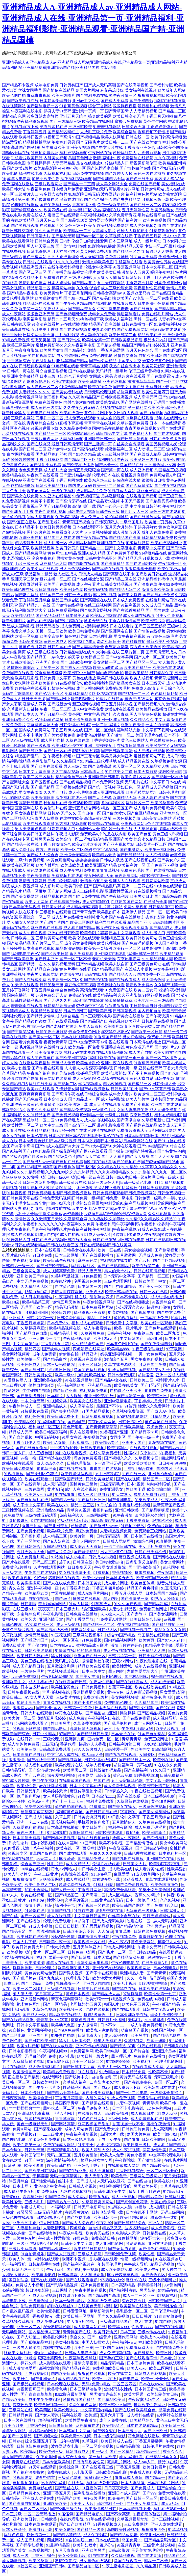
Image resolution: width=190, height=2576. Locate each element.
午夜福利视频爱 (77, 1338)
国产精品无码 (130, 558)
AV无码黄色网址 (49, 719)
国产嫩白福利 (27, 595)
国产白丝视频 (151, 413)
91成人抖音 (79, 1604)
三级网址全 (118, 2119)
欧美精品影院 (45, 168)
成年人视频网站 (90, 688)
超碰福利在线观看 (31, 688)
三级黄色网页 (40, 2301)
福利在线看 (72, 2415)
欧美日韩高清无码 (128, 116)
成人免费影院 (163, 2228)
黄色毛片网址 (96, 413)
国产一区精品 (55, 2004)
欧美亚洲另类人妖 (74, 1968)
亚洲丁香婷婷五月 (100, 746)
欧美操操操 (34, 1963)
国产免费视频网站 (132, 329)
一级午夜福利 (63, 491)
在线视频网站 (14, 106)
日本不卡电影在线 (132, 1297)
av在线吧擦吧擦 (74, 324)
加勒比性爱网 (96, 241)
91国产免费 (55, 2197)
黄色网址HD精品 (62, 553)
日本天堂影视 (145, 772)
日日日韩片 (142, 2316)
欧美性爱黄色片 (65, 1687)
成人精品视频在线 (133, 761)
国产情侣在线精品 (58, 90)
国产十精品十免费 (37, 1983)
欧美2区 (91, 2415)
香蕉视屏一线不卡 (128, 2124)
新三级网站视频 (86, 704)
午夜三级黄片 (46, 1874)
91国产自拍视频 (94, 980)
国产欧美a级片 (19, 168)
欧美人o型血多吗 (108, 667)
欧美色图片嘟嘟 (94, 933)
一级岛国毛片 (131, 522)
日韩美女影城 (53, 907)
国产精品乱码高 (107, 886)
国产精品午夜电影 (23, 293)
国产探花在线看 (48, 2129)
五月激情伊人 (124, 1822)
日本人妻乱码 (133, 2483)
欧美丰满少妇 (165, 2134)
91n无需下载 (58, 2061)
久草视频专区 (147, 1458)
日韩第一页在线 (21, 371)
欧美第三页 (27, 1749)
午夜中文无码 (150, 1947)
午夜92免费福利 (172, 584)
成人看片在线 (14, 1130)
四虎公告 (107, 2545)
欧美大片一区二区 (20, 1718)
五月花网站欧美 (155, 881)
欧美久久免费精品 (42, 1110)
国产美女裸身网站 (155, 1812)
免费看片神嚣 (117, 257)
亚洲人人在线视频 (125, 881)
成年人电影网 (19, 179)
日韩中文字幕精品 (33, 2025)
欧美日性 (164, 2353)
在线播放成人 (55, 1047)
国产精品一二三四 (79, 184)
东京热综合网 (29, 1614)
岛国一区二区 (166, 2082)
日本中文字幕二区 (157, 267)
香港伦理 (68, 1744)
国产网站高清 (63, 2124)
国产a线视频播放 (95, 1089)
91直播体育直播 (69, 423)
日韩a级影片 (119, 2550)
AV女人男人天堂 (39, 1697)
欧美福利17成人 (82, 641)
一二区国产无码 (109, 2347)
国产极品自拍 (104, 298)
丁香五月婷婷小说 (117, 704)
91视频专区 (17, 1853)
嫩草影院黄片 (102, 2311)
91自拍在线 (98, 2555)
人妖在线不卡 (27, 912)
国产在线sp (124, 2410)
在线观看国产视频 (141, 496)
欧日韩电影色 (46, 589)
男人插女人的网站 (23, 922)
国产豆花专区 (88, 756)
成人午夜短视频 (126, 2150)
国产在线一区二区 (145, 205)
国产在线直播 (149, 2555)
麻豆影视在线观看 (46, 928)
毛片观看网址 (81, 1442)
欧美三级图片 (63, 95)
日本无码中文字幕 (119, 1276)
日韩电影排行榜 (23, 2051)
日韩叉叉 (103, 1775)
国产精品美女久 (82, 309)
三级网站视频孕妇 (89, 1635)
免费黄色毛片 (132, 870)
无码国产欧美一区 (37, 1307)
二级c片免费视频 (29, 860)
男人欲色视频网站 (75, 569)
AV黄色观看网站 (59, 860)
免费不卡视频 (42, 501)
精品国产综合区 (65, 600)
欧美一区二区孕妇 (76, 850)
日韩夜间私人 (107, 522)
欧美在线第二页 (146, 1266)
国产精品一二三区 (50, 433)
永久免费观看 (81, 954)
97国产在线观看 (171, 428)
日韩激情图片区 (166, 922)
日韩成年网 (68, 2275)
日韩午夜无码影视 (51, 1032)
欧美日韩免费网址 (18, 1468)
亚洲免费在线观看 (108, 1968)
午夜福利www (124, 2342)
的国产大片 (177, 1978)
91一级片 (100, 2451)
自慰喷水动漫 (117, 647)
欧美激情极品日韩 (101, 2509)
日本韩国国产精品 (161, 1593)
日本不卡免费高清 (80, 719)
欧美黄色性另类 (157, 262)
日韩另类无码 (51, 985)
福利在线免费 (40, 1084)
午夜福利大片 (140, 433)
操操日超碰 (61, 1312)
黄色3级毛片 (95, 2498)
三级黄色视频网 (61, 1989)
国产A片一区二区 (149, 657)
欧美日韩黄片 (67, 548)
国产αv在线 (34, 1775)
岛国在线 (101, 1781)
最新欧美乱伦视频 (162, 641)
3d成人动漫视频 (40, 517)
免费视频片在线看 (67, 876)
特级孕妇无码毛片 (73, 1520)
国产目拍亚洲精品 (120, 1286)
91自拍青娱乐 (33, 2254)
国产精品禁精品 (67, 2535)
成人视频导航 (165, 1718)
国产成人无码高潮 (100, 85)
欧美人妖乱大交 (96, 2150)
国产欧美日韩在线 (151, 574)
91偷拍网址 (128, 2238)
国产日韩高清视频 (132, 439)
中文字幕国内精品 (96, 2410)
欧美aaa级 (11, 1302)
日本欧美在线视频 (155, 1989)
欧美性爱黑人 (14, 413)
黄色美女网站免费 (40, 1973)
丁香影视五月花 (147, 236)
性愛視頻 (55, 1900)
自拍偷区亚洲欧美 (126, 1390)
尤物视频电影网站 (132, 1416)
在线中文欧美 (71, 818)
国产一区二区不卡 (75, 959)
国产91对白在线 (172, 397)
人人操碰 (74, 1396)
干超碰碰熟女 (145, 527)
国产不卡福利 (154, 1838)
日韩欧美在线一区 (155, 876)
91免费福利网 (82, 2051)
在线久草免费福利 (106, 1453)
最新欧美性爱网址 (150, 2405)
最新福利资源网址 (18, 402)
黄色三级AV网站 (138, 699)
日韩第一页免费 (78, 1708)
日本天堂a (102, 1957)
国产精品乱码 (156, 1604)
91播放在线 (65, 1650)
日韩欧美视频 (93, 1448)
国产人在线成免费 (31, 980)
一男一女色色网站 (151, 1354)
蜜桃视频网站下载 (149, 756)
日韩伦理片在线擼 (158, 2446)
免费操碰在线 (55, 277)
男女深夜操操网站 (31, 813)
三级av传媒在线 (152, 2332)
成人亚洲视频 (141, 470)
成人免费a (77, 1718)
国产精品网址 (58, 699)
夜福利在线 (103, 1510)
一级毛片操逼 (117, 1115)
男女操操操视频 (138, 1250)
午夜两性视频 (102, 1682)
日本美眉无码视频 (25, 907)
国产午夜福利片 (115, 896)
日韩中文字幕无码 (158, 2009)
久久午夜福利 (166, 158)
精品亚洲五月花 (33, 267)
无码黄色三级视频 (142, 1911)
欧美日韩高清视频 (166, 137)
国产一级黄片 (99, 2337)
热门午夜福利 (44, 1781)
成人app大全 (92, 1755)
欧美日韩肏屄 (174, 1011)
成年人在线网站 (168, 418)
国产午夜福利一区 (55, 205)
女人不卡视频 (157, 855)
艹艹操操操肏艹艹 (25, 2108)
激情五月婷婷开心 (127, 1645)
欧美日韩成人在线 (117, 2441)
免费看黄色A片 (15, 465)
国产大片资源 (100, 798)
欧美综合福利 (125, 132)
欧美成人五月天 (172, 1125)
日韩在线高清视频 (150, 1271)
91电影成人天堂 (126, 2233)
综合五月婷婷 (76, 376)
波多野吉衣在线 (109, 1911)
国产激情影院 (150, 2160)
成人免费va (77, 2197)
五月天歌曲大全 (31, 1552)
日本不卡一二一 (114, 2025)
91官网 (84, 1796)
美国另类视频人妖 (161, 444)
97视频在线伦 (112, 2280)
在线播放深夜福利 (34, 1063)
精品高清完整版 (69, 948)
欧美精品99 (24, 1422)
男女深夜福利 (53, 2483)
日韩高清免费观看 (55, 1749)
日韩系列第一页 (16, 407)
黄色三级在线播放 (149, 173)
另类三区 (128, 2332)
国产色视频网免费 (71, 314)
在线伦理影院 (72, 2519)
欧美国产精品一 (137, 667)
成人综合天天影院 (86, 1546)
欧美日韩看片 (154, 2467)
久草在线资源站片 (120, 1364)
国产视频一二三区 (134, 693)
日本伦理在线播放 (147, 1536)
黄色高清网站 (126, 876)
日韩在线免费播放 (165, 439)
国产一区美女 (29, 1541)
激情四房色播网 (33, 283)
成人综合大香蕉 (72, 2457)
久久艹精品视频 (65, 772)
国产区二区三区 (33, 272)
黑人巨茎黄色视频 (145, 714)
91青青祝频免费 (168, 2316)
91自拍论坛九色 (79, 2540)
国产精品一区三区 (154, 1276)
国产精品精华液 (130, 1926)
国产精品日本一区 (135, 1760)
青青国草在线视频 (140, 428)
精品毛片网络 (99, 1318)
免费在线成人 (35, 215)
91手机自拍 (107, 1505)
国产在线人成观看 (57, 2046)
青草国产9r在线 (43, 1853)
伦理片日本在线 (106, 475)
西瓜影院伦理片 (36, 381)
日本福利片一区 (173, 1853)
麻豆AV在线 (136, 2280)
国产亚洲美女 (56, 1526)
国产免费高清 (100, 766)
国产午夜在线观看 (47, 1068)
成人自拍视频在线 (100, 1120)
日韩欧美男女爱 (38, 1375)
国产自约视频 (21, 1437)
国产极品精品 (19, 943)
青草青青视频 (38, 95)
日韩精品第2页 (161, 907)
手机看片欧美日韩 (27, 158)
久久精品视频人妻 (157, 959)
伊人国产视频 (166, 943)
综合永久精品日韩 (149, 839)
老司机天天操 (104, 959)
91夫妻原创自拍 (102, 329)
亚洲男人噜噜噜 (96, 1983)
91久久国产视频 (48, 231)
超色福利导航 (76, 636)
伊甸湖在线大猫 (127, 480)
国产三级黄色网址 (145, 964)
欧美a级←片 (38, 1801)
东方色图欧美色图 (145, 647)
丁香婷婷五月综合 (34, 600)
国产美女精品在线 (92, 537)
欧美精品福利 (105, 995)
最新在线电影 (71, 199)
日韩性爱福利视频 (27, 1000)
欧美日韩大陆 (14, 189)
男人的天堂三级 (40, 246)
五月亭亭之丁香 (49, 1994)
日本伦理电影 (101, 636)
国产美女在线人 (122, 1807)
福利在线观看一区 (169, 2509)
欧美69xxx (11, 2197)
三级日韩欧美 (80, 127)
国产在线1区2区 (168, 350)
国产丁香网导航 (80, 1619)
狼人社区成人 (65, 574)
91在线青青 (65, 1494)
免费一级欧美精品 (113, 205)
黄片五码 (55, 1489)
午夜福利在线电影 (27, 111)
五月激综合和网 (61, 1666)
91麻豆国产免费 (153, 1364)
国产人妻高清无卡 (88, 647)
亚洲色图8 (94, 1292)
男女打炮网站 (134, 1037)
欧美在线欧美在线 (151, 1687)
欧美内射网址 (47, 865)
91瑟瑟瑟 (24, 2212)
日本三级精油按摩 (86, 2389)
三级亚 (22, 2243)
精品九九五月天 (61, 319)
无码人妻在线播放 (153, 798)
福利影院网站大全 (31, 610)
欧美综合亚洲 (40, 2098)
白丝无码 (76, 2483)
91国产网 (88, 1843)
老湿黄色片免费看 (44, 2139)
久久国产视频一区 (170, 985)
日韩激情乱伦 (130, 1422)
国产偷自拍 (37, 1645)
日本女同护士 (174, 241)
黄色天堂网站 (143, 1942)
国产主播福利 (136, 1770)
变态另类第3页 (43, 340)
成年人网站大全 (86, 1541)
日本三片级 (12, 2514)
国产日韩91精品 (142, 1952)
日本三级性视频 (165, 2519)
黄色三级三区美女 (80, 225)
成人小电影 (76, 1557)
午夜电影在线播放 (42, 413)
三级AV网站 (123, 1661)
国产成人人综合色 (42, 855)
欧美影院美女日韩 (162, 2394)
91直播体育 (92, 2488)
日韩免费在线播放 (82, 1614)
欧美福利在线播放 (136, 2306)
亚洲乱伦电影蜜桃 (34, 2113)
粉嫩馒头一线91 (164, 2217)
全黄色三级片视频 (18, 1630)
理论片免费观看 (88, 1458)
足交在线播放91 (90, 163)
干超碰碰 (40, 2176)
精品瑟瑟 (177, 1926)
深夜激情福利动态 (62, 2160)
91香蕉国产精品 (107, 1037)
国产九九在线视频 (121, 1755)
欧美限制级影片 (134, 2217)
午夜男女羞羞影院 (110, 1567)
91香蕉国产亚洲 (114, 1432)
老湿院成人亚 (19, 558)
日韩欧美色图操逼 (172, 147)
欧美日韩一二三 (115, 142)
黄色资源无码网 (139, 1047)
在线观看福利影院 (112, 1052)
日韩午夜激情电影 (170, 1078)
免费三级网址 (156, 1739)
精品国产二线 (51, 595)
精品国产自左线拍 (104, 324)
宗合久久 (78, 2337)
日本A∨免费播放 (69, 2030)
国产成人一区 (35, 2015)
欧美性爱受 (12, 2202)
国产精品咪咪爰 (156, 1510)
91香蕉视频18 (146, 1775)
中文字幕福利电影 (169, 969)
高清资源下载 (51, 1104)
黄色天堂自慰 (141, 1078)
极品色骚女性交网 (97, 2160)
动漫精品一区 (148, 2451)
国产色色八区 (154, 2275)
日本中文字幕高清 (34, 772)
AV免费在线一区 (39, 1624)
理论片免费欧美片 (166, 2015)
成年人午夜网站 (126, 1838)
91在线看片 (87, 2072)
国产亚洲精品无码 (109, 179)
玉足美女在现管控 (147, 2550)
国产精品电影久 (90, 2514)
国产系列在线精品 (141, 1125)
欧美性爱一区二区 (23, 1125)
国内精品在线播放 (108, 428)
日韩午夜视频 (119, 1333)
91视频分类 (57, 1401)
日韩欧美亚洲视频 (117, 397)
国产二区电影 (14, 2035)
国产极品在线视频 (29, 2384)
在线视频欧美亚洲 (125, 1021)
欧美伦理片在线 (53, 808)
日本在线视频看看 (77, 1037)
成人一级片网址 (147, 241)
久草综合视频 (44, 2009)
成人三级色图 (40, 1453)
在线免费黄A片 (155, 1963)
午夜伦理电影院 (125, 1963)
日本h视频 (136, 1484)
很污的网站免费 (16, 798)
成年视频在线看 (73, 1468)
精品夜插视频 (115, 1084)
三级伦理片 (53, 1739)
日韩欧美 (49, 2519)
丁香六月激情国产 (124, 621)
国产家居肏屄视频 (96, 610)
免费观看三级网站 (150, 1531)
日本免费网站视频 (108, 782)
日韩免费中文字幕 (55, 678)
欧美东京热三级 (98, 480)
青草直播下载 (84, 205)
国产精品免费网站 (31, 553)
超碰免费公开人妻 (51, 995)
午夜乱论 (104, 2223)
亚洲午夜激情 (132, 725)
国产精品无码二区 (125, 589)
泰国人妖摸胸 (46, 818)
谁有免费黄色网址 (158, 361)
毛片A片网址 (64, 2113)
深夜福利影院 (101, 1068)
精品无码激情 (67, 1307)
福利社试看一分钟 (52, 1957)
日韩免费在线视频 (88, 173)
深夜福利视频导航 (76, 179)
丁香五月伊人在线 (67, 730)
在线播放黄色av (163, 740)
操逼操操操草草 (119, 1000)
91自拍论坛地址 (44, 153)
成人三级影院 (84, 1078)
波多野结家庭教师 (42, 116)
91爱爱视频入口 (61, 829)
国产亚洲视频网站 (118, 844)
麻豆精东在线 (87, 2425)
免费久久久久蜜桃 (106, 1853)
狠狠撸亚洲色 (14, 387)
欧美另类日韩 (109, 272)
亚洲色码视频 (114, 381)
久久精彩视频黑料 (59, 964)
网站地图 (108, 67)
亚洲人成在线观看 (166, 2524)
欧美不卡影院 (111, 1843)
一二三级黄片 (51, 2134)
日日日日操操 (67, 1926)
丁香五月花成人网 (127, 1593)
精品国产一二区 (156, 1479)
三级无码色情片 (48, 2212)
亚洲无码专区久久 (18, 719)
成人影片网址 (51, 886)
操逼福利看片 (129, 314)
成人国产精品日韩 (29, 1666)
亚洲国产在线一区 (90, 1656)
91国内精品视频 (96, 1411)
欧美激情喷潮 (42, 798)
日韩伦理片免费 (136, 2129)
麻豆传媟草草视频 (80, 985)
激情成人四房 (35, 704)
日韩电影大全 (90, 2035)
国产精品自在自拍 (42, 969)
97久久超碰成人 (88, 1749)
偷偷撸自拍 (69, 1354)
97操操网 (98, 1807)
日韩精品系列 (29, 1791)
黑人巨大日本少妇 (75, 2041)
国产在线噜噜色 (138, 2082)
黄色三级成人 (55, 641)
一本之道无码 (157, 725)
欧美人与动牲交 (18, 1874)
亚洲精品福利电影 (42, 1130)
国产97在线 (165, 1708)
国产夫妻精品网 (127, 199)
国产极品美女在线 (125, 683)
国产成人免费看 (114, 101)
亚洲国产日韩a (52, 2566)
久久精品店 (146, 2566)
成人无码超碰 (102, 2171)
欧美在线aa (164, 2181)
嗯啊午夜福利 (162, 272)
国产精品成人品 (106, 1994)
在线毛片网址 (176, 2160)
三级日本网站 (23, 418)
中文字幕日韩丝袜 (145, 506)
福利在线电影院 (168, 1115)
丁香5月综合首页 (139, 1468)
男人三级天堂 (75, 766)
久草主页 (63, 1817)
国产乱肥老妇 (49, 522)
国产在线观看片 (126, 2009)
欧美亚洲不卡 (152, 2535)
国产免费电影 (141, 101)
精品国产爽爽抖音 (143, 1588)
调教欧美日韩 (170, 772)
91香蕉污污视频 (147, 1063)
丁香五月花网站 (78, 293)
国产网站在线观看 (169, 1557)
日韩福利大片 (172, 1911)
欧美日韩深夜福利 (51, 1432)
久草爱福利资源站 (29, 1827)
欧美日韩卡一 (106, 2217)
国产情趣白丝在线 (135, 168)
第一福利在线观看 (43, 2259)
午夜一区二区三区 (55, 709)
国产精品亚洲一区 (55, 2249)
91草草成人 (101, 1604)
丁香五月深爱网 (111, 350)
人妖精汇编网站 (157, 1744)
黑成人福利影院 (21, 626)
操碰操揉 (128, 1713)
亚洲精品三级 (100, 1385)
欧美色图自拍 (14, 95)
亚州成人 (16, 1318)
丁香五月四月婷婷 (108, 1588)
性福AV (131, 1453)
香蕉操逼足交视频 (89, 1692)
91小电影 (67, 2056)
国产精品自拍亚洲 (168, 1624)
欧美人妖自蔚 (117, 964)
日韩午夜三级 (108, 511)
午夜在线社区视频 (147, 1791)
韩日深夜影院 (37, 2290)
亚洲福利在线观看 (110, 954)
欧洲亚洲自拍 (31, 537)
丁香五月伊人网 (27, 1442)
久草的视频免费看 (132, 423)
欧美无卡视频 (125, 1983)
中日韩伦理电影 (143, 1006)
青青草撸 (123, 1931)
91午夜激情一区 (123, 95)
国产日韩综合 (29, 1546)
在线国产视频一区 (167, 2030)
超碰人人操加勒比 (132, 231)
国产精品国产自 (94, 1021)
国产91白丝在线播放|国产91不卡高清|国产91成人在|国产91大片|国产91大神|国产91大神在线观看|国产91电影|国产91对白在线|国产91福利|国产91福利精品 (94, 1146)
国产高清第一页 (131, 1396)
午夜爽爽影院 (27, 350)
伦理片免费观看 (57, 1921)
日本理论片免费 (141, 2363)
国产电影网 (129, 2379)
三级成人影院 (90, 2254)
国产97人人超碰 (171, 1640)
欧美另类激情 (51, 350)
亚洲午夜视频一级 (43, 1588)
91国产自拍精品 (152, 1734)
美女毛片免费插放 (155, 1546)
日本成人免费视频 (128, 600)
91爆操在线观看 (139, 418)
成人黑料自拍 (53, 740)
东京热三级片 (141, 1115)
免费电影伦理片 (118, 1702)
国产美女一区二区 (44, 1037)
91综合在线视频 (35, 1869)
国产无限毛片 (88, 142)
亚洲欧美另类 (94, 2550)
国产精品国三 (67, 1895)
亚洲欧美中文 (14, 1682)
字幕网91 (128, 1812)
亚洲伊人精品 (133, 912)
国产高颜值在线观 (96, 600)
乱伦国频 (171, 1567)
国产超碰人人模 (119, 173)
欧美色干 (119, 2176)
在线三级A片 (24, 1609)
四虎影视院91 (36, 2373)
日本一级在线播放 (20, 2420)
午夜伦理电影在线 (152, 1661)
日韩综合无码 (133, 127)
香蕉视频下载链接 (153, 132)
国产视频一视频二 (136, 1630)
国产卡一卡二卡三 (68, 1801)
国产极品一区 (139, 1084)
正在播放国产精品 (24, 2077)
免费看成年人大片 (67, 532)
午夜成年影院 (71, 2233)
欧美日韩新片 (154, 1833)
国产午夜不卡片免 (44, 2087)
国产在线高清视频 (132, 85)
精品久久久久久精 (170, 1630)
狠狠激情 (17, 1760)
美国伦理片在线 (149, 735)
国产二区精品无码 (18, 818)
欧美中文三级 (51, 1125)
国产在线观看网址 (37, 2103)
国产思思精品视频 (98, 1926)
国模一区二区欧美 (51, 631)
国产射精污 (144, 2353)
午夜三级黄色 (27, 1104)
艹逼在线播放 (63, 1593)
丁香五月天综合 (156, 1817)
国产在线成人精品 (145, 454)
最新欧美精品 (136, 673)
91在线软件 (61, 1281)
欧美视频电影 (18, 1952)
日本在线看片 (122, 626)
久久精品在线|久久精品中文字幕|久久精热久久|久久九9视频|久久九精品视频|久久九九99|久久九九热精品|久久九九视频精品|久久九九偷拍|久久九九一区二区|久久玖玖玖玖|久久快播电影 (95, 1172)
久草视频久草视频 (18, 2321)
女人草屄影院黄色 (59, 1796)
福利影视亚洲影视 (90, 1312)
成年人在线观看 (60, 1963)
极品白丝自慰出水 (125, 366)
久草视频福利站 (57, 173)
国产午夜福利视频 (170, 485)
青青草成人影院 (129, 2477)
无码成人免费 (63, 1063)
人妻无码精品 (63, 163)
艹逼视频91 (27, 2134)
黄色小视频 (137, 2155)
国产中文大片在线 (107, 147)
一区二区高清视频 (98, 2446)
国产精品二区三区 (80, 459)
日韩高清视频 (125, 1011)
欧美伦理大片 (66, 2410)
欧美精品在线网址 (98, 121)
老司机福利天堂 (48, 2353)
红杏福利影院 (153, 917)
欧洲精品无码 (125, 798)
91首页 (130, 1406)
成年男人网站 (14, 2431)
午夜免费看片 (14, 725)
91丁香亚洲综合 (76, 1588)
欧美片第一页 (82, 1536)
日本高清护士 (153, 948)
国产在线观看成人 (125, 980)
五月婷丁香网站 (16, 990)
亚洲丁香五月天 (57, 2493)
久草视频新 (134, 2041)
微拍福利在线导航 (18, 1859)
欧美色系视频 (20, 1578)
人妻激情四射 (55, 2228)
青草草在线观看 (174, 2186)
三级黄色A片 (24, 2238)
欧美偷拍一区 (29, 1359)
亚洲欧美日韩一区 (100, 439)
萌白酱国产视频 (135, 2030)
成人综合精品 (67, 1016)
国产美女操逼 (130, 595)
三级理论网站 (80, 277)
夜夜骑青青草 (55, 1042)
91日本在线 (42, 1255)
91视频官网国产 (31, 2389)
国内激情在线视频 (67, 605)
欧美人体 (17, 2259)
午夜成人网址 (55, 309)
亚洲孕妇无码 (96, 189)
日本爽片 (55, 1396)
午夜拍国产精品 (166, 2004)
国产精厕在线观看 (84, 563)
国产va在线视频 (40, 621)
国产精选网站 (59, 891)
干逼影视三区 (31, 506)
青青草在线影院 (26, 2462)
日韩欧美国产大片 (164, 2301)
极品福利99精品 (38, 574)
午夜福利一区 (170, 563)
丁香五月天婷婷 (156, 277)
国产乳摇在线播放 (128, 1859)
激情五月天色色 (66, 1302)
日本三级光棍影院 (59, 1364)
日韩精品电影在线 (75, 652)
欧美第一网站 (31, 309)
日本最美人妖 (77, 615)
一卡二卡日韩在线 (120, 1546)
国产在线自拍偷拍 (32, 1448)
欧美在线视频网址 (166, 543)
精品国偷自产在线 (71, 777)
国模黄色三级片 (84, 1484)
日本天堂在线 (123, 1734)
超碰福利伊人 (125, 153)
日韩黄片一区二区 (151, 844)
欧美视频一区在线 (90, 1942)
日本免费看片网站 (98, 1307)
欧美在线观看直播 (38, 824)
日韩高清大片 (38, 236)
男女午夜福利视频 (129, 636)
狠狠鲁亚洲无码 (40, 314)
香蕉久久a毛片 (148, 1895)
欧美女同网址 (36, 902)
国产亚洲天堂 (43, 2379)
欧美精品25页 (36, 1593)
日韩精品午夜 (161, 673)
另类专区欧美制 (38, 1807)
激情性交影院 (126, 355)
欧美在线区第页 (21, 865)
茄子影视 (157, 1978)
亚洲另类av (156, 1926)
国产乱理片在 (25, 1978)
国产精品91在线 (76, 2368)
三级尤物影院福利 (63, 881)
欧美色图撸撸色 (164, 1885)
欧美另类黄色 (162, 803)
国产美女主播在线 (128, 387)
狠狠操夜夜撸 (125, 106)
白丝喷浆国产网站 (126, 902)
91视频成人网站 (122, 491)
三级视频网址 (40, 2550)
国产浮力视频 (71, 1973)
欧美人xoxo (137, 2368)
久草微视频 (12, 1635)
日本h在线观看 (48, 1250)
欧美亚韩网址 (90, 381)
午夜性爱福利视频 (50, 511)
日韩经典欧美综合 (34, 366)
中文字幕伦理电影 (165, 2155)
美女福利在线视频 (141, 90)
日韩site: (16, 2441)
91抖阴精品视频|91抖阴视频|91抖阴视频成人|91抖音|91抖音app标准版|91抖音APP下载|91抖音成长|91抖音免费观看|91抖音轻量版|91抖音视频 (94, 1187)
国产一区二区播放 (161, 1058)
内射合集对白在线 (79, 402)
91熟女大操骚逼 (165, 1598)
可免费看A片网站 (112, 1619)
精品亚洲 (90, 1354)
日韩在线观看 (96, 974)
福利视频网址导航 (115, 2186)
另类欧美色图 (146, 2186)
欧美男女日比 (141, 896)
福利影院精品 (19, 761)
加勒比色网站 (36, 1890)
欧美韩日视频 (31, 137)
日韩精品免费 (21, 2415)
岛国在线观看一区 (18, 1052)
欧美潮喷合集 (71, 589)
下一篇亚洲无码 (108, 1463)
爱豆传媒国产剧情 (23, 1078)
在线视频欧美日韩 (108, 2368)
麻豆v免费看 (86, 1531)
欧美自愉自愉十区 (163, 1489)
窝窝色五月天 (83, 2020)
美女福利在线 (173, 184)
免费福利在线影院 (137, 158)
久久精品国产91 (70, 761)
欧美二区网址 (161, 2368)
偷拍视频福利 (126, 1318)
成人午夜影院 (95, 2535)
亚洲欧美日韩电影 (104, 777)
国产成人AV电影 (161, 1411)
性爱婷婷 (12, 1390)
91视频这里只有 (136, 293)
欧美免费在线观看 (42, 569)
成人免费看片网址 (33, 1557)
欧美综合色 (146, 2410)
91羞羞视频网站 (107, 127)
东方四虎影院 (47, 850)
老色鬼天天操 (31, 470)
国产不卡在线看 (88, 1702)
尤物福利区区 (113, 803)
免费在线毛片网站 (157, 314)
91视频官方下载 (25, 127)
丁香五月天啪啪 (159, 116)
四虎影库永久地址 (106, 2082)
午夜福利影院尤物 (137, 1728)
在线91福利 (68, 1843)
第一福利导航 (14, 2264)
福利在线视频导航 (94, 1838)
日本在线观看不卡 (88, 527)
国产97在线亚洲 (73, 2171)
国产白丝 (10, 1916)
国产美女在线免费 (23, 496)
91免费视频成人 (69, 1120)
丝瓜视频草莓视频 (63, 1671)
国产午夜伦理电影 (157, 1344)
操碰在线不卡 (170, 829)
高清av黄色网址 (98, 818)
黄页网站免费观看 (96, 251)
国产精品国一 (38, 657)
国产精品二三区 (172, 111)
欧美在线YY (58, 1505)
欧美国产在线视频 (59, 584)
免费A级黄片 (14, 1645)
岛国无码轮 (156, 2041)
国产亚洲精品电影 (75, 475)
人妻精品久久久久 (34, 392)
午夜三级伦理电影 (148, 1349)
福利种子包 (65, 1905)
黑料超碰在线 (38, 532)
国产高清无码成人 (161, 652)
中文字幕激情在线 (170, 719)
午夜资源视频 (121, 1848)
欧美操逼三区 (92, 657)
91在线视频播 (43, 1520)
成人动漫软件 (116, 2035)
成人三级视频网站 (113, 454)
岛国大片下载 (25, 1942)
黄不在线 (144, 1765)
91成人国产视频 (122, 1370)
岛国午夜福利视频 (90, 1370)
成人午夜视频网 (25, 886)
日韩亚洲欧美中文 (110, 2191)
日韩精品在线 (154, 2233)
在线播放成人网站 (124, 2165)
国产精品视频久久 (149, 704)
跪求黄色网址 (29, 2004)
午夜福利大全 (174, 506)
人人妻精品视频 (143, 111)
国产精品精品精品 (170, 309)
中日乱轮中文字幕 (124, 1817)
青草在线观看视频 (161, 1879)
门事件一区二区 (49, 418)
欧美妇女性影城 (38, 1494)
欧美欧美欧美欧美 (140, 1463)
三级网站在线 (21, 2410)
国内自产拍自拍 (110, 673)
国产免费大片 (107, 2129)
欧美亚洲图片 (14, 621)
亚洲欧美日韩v (26, 2519)
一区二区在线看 (159, 298)
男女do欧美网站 (174, 1843)
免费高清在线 (80, 995)
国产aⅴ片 (143, 1260)
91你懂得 (12, 1848)
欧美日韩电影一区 (111, 2051)
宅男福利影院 (35, 319)
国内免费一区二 (151, 974)
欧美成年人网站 (171, 90)
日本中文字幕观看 (125, 933)
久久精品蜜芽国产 (88, 1344)
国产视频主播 (143, 1312)
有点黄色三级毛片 (162, 636)
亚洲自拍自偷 (160, 1474)
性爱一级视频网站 (136, 2259)
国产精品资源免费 (129, 1957)
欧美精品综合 (142, 2420)
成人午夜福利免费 (75, 870)
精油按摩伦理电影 (158, 1697)
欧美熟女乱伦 (108, 402)
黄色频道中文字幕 (50, 2186)
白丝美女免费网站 (143, 2503)
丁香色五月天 (14, 491)
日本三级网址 (121, 241)
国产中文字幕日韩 (155, 1089)
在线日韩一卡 (29, 1739)
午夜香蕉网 (46, 2457)
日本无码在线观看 (111, 1708)
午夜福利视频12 (61, 756)
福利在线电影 (31, 173)
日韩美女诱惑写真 (90, 1817)
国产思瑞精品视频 (62, 2285)
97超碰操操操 (118, 2061)
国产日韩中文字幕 (79, 2067)
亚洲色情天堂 (51, 1619)
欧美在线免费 (100, 387)
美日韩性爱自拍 (109, 1562)
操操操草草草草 (141, 381)
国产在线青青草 (41, 1760)
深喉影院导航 (43, 761)
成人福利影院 (113, 1099)
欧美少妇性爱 (19, 1068)
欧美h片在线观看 (120, 709)
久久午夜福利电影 (79, 345)
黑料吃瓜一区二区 (59, 2108)
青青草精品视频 (94, 366)
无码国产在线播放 (169, 402)
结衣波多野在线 (53, 127)
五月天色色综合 (139, 350)
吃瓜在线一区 (139, 1921)
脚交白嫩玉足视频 (51, 371)
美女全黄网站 (172, 1562)
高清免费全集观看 (120, 1890)
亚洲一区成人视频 (113, 719)
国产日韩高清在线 (102, 1812)
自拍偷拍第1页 (104, 2077)
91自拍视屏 (101, 1874)
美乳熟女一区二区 (132, 2311)
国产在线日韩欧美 (141, 563)
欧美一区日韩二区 (88, 2061)
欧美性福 (147, 2254)
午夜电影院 (53, 1614)
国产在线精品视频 (75, 782)
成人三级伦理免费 (117, 288)
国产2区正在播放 (22, 522)
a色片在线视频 (158, 824)
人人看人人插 (76, 1068)
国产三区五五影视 (150, 626)
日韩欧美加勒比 (124, 1089)
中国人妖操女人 (96, 2342)
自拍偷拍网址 (40, 1598)
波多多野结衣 (136, 2228)
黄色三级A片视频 (167, 834)
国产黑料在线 (124, 1989)
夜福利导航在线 (51, 1422)
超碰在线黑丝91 (61, 2306)
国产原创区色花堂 (42, 1474)
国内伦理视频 (43, 1843)
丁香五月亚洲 (128, 2467)
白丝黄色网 (65, 1286)
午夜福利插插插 (92, 1500)
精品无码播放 (47, 626)
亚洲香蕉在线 (113, 1047)
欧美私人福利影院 (106, 615)
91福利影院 (104, 1885)
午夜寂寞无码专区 (144, 2399)
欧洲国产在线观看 (166, 1104)
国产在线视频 (128, 1479)
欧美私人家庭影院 (102, 2030)
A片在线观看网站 (50, 1567)
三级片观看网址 (48, 184)
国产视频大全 (46, 2436)
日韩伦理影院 (79, 1463)
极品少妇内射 (155, 340)
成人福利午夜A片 (19, 2191)
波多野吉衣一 (152, 2238)
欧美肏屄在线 (98, 2233)
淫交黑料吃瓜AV (115, 1032)
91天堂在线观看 (25, 985)
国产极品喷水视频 (104, 501)
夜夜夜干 (46, 1609)
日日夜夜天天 (80, 1567)
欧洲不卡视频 (74, 2259)
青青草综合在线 (40, 423)
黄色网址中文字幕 (84, 714)
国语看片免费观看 (27, 1042)
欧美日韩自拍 (59, 2165)
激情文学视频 (86, 2363)
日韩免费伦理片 (71, 1318)
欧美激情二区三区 (149, 1094)
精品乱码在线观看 (38, 303)
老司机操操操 (38, 163)
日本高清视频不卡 (135, 2509)
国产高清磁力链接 (44, 1770)
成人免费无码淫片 (151, 1827)
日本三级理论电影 (96, 1016)
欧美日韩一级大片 (93, 2056)
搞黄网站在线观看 (55, 1078)
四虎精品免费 (150, 2197)
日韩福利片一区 (110, 2503)
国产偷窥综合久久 (27, 210)
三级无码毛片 (112, 1484)
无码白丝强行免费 (40, 2056)
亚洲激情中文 (59, 449)
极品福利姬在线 (107, 210)
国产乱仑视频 (141, 1708)
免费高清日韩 (103, 2238)
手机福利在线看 (128, 262)
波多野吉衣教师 (53, 194)
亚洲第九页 (75, 1739)
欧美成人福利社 (119, 319)
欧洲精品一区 (92, 1115)
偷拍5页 (133, 1833)
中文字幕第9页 (106, 850)
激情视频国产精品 (79, 2399)
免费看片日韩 (159, 1037)
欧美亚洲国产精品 (101, 865)
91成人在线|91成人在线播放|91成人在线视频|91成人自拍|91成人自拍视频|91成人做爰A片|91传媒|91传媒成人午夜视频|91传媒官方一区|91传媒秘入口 (93, 1234)
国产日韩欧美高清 (117, 751)
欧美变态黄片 (51, 636)
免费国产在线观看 (18, 673)
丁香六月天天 (175, 1068)
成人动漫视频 (14, 2561)
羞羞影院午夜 (151, 1937)
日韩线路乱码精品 (106, 1770)
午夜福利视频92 (94, 215)
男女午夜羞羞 (31, 792)
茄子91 (65, 1562)
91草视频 (90, 2441)
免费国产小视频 (135, 1104)
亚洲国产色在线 (160, 1859)
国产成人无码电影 (108, 1921)
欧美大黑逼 (134, 2394)
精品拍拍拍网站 (36, 142)
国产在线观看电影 (82, 2280)
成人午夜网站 (14, 314)
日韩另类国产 (71, 85)
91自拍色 (17, 2030)
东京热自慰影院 (168, 699)
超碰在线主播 (174, 714)
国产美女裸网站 (25, 896)
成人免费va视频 (50, 2321)
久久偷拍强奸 (88, 288)
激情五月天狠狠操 (84, 470)
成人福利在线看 (38, 1765)
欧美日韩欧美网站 (141, 938)
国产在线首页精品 (128, 610)
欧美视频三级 (71, 2009)
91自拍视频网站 (41, 355)
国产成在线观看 (73, 1853)
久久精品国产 (147, 1702)
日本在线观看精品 (142, 2425)
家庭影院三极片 (98, 2477)
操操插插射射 (150, 2285)
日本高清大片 (92, 772)
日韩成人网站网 (117, 1541)
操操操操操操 (87, 860)
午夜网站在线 (100, 153)
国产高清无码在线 (71, 501)
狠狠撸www (23, 1708)
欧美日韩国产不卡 (152, 1578)
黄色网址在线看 (111, 985)
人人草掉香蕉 (145, 829)
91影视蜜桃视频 (153, 1983)
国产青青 (132, 2139)
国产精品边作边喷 (31, 1021)
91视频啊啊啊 (36, 1312)
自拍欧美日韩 (150, 355)
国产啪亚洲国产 (35, 1640)
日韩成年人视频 (81, 511)
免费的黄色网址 (83, 2405)
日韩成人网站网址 (119, 1947)
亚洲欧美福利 (42, 683)
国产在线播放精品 (161, 870)
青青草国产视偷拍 (78, 522)
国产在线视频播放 (98, 1255)
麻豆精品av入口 (53, 563)
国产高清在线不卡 (119, 574)
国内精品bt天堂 (130, 246)
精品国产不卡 (139, 922)
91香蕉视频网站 (127, 267)
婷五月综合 (19, 2181)
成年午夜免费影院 (44, 2399)
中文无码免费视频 (33, 1281)
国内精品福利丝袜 (51, 454)
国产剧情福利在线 (71, 246)
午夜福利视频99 (53, 2051)
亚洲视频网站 (132, 824)
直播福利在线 (27, 808)
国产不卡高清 (118, 2514)
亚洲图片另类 (164, 2051)
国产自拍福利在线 (33, 1500)
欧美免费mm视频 (76, 2436)
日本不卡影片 (33, 2093)
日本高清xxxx (103, 1796)
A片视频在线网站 (111, 407)
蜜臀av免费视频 (128, 121)
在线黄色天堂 (90, 2306)
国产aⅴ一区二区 (90, 236)
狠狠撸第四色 (50, 2358)
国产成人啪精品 (38, 1817)
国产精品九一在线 (34, 605)
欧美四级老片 (83, 699)
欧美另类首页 (40, 2561)
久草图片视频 (77, 1900)
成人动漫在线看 (94, 335)
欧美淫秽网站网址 (141, 792)
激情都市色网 (14, 116)
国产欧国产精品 (69, 1479)
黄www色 (115, 1692)
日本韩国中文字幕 (75, 2431)
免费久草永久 (23, 631)
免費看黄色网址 (153, 1609)
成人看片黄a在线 (150, 1869)
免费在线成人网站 (59, 2145)
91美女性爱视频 (169, 615)
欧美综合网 (69, 2467)
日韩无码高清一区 (112, 1536)
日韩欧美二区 (23, 938)
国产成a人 (103, 2087)
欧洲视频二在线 (111, 543)
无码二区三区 (44, 1562)
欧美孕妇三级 (51, 2451)
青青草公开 (33, 2197)
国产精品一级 (63, 1500)
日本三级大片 (68, 1609)
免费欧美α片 (91, 834)
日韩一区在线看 (154, 1292)
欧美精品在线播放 (104, 824)
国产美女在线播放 (128, 1016)
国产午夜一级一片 (143, 1437)
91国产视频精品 (86, 137)
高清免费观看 (92, 990)
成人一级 (21, 2555)
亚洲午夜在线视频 (117, 1063)
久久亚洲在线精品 (55, 496)
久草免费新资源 (123, 215)
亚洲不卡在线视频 (91, 2046)
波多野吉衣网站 (103, 220)
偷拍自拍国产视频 (71, 1807)
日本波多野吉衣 (120, 1578)
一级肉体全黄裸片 (166, 2093)
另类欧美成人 (147, 1500)
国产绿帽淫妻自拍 (103, 168)
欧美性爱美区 (48, 2311)
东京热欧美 (22, 2405)
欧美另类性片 (51, 293)
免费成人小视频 (30, 2285)
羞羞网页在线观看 (27, 1006)
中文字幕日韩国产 (90, 1916)
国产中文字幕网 (119, 657)
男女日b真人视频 (124, 413)
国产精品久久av (122, 974)
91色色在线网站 (92, 2119)
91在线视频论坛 (69, 683)
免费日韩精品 (76, 693)
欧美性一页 (84, 2347)
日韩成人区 (107, 1630)
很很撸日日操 (153, 480)
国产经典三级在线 (66, 2509)
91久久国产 (160, 1770)
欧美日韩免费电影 (84, 631)
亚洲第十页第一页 (88, 111)
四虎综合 (78, 2228)
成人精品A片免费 (91, 491)
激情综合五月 (116, 1359)
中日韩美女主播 (92, 1869)
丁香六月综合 (43, 2555)
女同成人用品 (101, 376)
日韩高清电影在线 (63, 2150)
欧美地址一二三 (147, 1000)
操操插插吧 (23, 1968)
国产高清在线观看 (88, 449)
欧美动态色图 (63, 2025)
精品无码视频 (162, 2264)
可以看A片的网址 (124, 189)
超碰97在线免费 (57, 2347)
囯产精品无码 (63, 236)
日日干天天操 (33, 699)
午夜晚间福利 (38, 1073)
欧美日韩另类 (153, 621)
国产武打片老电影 (170, 1047)
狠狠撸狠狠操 (117, 1006)
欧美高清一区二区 (63, 980)
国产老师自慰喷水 (62, 1026)
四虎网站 (55, 2540)
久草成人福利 (75, 2082)
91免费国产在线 (119, 990)
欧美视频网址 (139, 1968)
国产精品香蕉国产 (108, 969)
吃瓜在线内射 (115, 834)
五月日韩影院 (107, 1474)
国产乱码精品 (42, 787)
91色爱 (40, 1578)
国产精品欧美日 (156, 2165)
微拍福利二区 (80, 210)
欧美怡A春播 (55, 1442)
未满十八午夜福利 (37, 1848)
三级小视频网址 (162, 2280)
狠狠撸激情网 (25, 1879)
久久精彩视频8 (15, 1084)
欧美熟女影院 (170, 194)
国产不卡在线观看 (102, 1973)
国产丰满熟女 (131, 850)
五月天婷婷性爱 (135, 210)
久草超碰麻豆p (34, 1328)
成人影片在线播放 (67, 917)
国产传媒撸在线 (44, 199)
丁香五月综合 (42, 990)
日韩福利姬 (175, 2197)
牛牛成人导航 (136, 2264)
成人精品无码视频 (82, 907)
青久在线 (17, 1588)
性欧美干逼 (135, 1489)
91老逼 (30, 2358)
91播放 (141, 2207)
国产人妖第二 (29, 2337)
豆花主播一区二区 (55, 579)
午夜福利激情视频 (82, 2134)
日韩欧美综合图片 (79, 1931)
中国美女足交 (129, 361)
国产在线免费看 (136, 1718)
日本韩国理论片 (50, 2217)
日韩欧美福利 (116, 2113)
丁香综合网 (36, 2425)
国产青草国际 (117, 111)
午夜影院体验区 (147, 2514)
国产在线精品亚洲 (18, 2020)
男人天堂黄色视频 (31, 829)
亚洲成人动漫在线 (39, 2498)
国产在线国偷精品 (167, 293)
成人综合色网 (153, 980)
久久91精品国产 (36, 1115)
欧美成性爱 (27, 1786)
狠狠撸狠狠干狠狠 (140, 569)
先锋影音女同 (67, 1089)
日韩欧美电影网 (100, 1479)
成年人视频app (99, 1765)
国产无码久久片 (57, 1000)
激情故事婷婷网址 (67, 1292)
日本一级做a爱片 (70, 2301)
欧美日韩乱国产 (78, 886)
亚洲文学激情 (160, 2243)
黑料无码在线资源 (79, 1052)
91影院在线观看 (75, 1874)
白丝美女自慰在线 (124, 1916)
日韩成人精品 (90, 574)
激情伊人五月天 (135, 272)
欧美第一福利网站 (160, 850)
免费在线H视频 (151, 1999)
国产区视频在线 (44, 782)
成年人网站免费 (79, 2129)
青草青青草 (132, 1739)
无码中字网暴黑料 (18, 693)
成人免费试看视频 (141, 1692)
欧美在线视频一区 (37, 1895)
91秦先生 (116, 2498)
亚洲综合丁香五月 (89, 2165)
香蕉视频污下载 (46, 2316)
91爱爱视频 (136, 2243)
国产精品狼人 (161, 928)
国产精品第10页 (74, 220)
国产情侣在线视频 (149, 631)
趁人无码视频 (92, 257)
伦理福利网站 (55, 397)
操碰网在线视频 (87, 1598)
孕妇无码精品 (96, 839)
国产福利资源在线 (92, 95)
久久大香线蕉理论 (63, 257)
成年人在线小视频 (81, 1489)
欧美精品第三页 (36, 1302)
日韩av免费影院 (122, 1375)
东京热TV (148, 1453)
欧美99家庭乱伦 (81, 433)
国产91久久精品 (82, 454)
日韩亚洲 (154, 1338)
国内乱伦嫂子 (71, 241)
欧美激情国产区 (27, 2072)
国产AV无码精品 (50, 615)
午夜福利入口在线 (104, 1718)
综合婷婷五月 (134, 2301)
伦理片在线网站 (102, 1130)
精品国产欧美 (69, 2498)
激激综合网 (143, 1541)
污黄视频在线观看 (18, 433)
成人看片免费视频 (149, 808)
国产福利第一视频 (83, 2269)
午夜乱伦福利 (43, 361)
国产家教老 (137, 1614)
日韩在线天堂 (19, 324)
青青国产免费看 (158, 1390)
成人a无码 (170, 2503)
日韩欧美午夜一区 (55, 1942)
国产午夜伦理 (67, 303)
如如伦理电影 (89, 1650)
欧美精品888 (118, 1349)
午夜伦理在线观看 (42, 475)
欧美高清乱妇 (174, 647)
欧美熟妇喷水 (85, 2545)
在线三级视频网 (98, 605)
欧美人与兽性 (137, 1099)
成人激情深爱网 (23, 2368)
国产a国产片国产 (54, 922)
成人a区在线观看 (103, 2259)
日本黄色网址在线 (122, 1344)
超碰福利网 (124, 1765)
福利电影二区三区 (44, 1427)
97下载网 (174, 1349)
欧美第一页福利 (98, 948)
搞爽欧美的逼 (100, 116)
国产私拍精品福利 (37, 2342)
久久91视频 (170, 1900)
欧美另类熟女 (162, 210)
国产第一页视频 (102, 787)
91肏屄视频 (118, 1312)
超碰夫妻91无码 (57, 111)
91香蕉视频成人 (108, 2524)
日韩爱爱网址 (75, 2311)
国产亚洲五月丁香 (18, 511)
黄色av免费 (122, 1775)
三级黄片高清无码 (107, 1900)
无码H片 (135, 2020)
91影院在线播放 (102, 246)
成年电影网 (69, 2441)
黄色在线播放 (84, 678)
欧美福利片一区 (131, 865)
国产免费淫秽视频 (137, 943)
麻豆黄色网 (88, 1260)
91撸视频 (102, 1572)
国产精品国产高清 (125, 537)
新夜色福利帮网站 (67, 1999)
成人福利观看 (131, 2457)
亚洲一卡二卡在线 (33, 1822)
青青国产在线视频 (106, 1468)
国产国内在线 (157, 610)
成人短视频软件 (96, 902)
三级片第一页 (132, 652)
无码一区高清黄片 (66, 2176)
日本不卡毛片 (31, 735)
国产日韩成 (81, 1957)
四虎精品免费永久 (25, 2493)
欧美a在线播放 (64, 381)
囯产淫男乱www (104, 1526)
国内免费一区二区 (103, 1739)
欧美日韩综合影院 (146, 1619)
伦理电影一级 (33, 1026)
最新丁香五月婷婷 (145, 2191)
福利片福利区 (83, 1266)
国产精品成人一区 (84, 1099)
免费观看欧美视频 (84, 803)
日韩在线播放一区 (137, 324)
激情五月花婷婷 (52, 1718)
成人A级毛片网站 (93, 1593)
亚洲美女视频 (78, 147)
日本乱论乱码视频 (18, 2311)
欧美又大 (29, 1619)
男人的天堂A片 (118, 1271)
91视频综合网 (164, 1302)
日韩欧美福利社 (46, 2082)
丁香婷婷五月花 (139, 283)
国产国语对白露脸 (44, 1931)
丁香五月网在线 (69, 480)
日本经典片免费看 (67, 189)
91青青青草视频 (106, 870)
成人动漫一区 (55, 543)
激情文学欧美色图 (98, 262)
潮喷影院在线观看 (165, 329)
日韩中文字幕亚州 (101, 558)
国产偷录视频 (167, 1250)
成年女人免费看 (102, 314)
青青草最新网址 (168, 678)
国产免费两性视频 (132, 1885)
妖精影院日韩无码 (84, 194)
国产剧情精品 (86, 1552)
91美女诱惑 (65, 2529)
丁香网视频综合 (130, 2171)
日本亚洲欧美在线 (132, 2015)
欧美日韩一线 (173, 2425)
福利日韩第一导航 (143, 954)
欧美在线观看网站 (18, 241)
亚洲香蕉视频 (14, 974)
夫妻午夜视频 (128, 2103)
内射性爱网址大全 (143, 1671)
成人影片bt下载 (128, 2087)
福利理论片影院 (44, 2243)
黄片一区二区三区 (49, 1952)
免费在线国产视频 (144, 184)
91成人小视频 (40, 1926)
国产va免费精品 (103, 361)
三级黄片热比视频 (159, 2545)
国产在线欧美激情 (145, 142)
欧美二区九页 (168, 1333)
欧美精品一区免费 (84, 1047)
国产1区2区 (151, 1385)
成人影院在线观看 (55, 2363)
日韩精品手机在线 (44, 2264)
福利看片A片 (168, 1380)
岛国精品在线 (131, 465)
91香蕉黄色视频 (73, 106)
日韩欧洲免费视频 (120, 2254)
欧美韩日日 (157, 1396)
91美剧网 (86, 1775)
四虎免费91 (156, 1427)
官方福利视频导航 (71, 824)
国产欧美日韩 (100, 1011)
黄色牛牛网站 (155, 121)
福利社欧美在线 (102, 1058)
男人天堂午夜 (97, 2176)
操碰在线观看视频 (71, 1453)
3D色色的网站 (159, 2108)
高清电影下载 (84, 506)
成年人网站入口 (148, 1723)
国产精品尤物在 (167, 2035)
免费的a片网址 (160, 1526)
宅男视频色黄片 (88, 1281)
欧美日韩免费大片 (28, 1947)
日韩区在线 (83, 1562)
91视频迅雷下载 (44, 428)
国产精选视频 (108, 345)
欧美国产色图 (139, 834)
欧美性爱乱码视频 (77, 1474)
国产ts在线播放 (81, 371)
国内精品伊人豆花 (44, 2332)
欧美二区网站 (82, 922)
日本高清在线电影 (29, 1755)
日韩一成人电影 (78, 595)
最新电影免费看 (111, 1125)
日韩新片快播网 (111, 2020)
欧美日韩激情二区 (154, 1786)
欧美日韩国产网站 (128, 1905)
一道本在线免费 (154, 1318)
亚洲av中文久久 (86, 101)
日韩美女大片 (135, 1864)
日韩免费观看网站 (63, 610)
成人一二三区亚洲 (139, 2295)
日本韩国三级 (90, 1286)
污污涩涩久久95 (130, 1307)
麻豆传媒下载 (108, 928)
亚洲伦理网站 (126, 2337)
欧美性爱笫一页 (27, 2145)
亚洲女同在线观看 (38, 480)
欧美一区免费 (27, 636)
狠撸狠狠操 (162, 1520)
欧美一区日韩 (90, 1364)
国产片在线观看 (16, 1562)
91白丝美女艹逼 (119, 772)
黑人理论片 (121, 2056)
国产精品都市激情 (80, 350)
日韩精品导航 (14, 1770)
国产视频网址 (70, 1760)
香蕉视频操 (122, 1572)
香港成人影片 (104, 231)
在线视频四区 (51, 225)
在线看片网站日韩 (161, 600)
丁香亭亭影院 (138, 1520)
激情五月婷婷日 (33, 881)
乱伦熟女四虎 (102, 1297)
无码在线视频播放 (76, 2191)
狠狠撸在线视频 (86, 751)
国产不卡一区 (107, 465)
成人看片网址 (116, 1583)
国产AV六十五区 (49, 693)
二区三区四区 (125, 2384)
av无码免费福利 (25, 1676)
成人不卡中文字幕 (29, 1505)
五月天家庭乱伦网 (127, 1781)
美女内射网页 (14, 652)
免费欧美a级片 (96, 1697)
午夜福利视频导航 (81, 2358)
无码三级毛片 (166, 2077)
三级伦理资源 (174, 335)
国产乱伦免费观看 (45, 465)
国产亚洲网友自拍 (117, 631)
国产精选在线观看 (55, 1458)
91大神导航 (172, 2269)
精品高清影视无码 (107, 1520)
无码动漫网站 (14, 2332)
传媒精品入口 (117, 163)
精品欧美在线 (149, 335)
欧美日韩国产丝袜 (38, 834)
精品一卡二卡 (175, 1032)
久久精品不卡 (31, 277)
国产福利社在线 (123, 2290)
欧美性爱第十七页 (160, 1994)
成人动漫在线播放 (166, 1297)
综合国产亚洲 (33, 1864)
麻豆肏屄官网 (148, 491)
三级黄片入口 (27, 194)
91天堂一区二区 (127, 766)
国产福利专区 (161, 85)
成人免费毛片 (23, 850)
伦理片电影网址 (169, 2061)
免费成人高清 (143, 688)
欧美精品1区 (113, 2425)
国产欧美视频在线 (23, 101)
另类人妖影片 (90, 1026)
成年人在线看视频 (151, 1666)
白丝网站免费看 (21, 454)
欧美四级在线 (55, 210)
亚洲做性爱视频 (119, 891)
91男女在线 (72, 1437)
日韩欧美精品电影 (51, 485)
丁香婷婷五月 (35, 132)
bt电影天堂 (84, 2472)
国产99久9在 (104, 2431)
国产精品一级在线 (23, 844)
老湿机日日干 (109, 641)
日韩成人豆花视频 (151, 2373)
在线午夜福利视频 (63, 267)
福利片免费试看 (100, 1801)
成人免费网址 (72, 626)
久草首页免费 (93, 1333)
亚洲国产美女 (121, 839)
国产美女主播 (87, 1676)
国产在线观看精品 (63, 1021)
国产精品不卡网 (145, 1432)
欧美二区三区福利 (38, 777)
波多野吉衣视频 (38, 2119)
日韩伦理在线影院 (75, 725)
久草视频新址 (153, 1120)
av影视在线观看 (114, 1042)
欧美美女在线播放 (86, 1401)
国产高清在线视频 (108, 569)
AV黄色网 (173, 2285)
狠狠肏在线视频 (92, 2373)
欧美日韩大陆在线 (33, 1656)
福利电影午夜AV (25, 954)
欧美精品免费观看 (59, 2072)
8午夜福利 (167, 1453)
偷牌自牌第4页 (41, 1385)
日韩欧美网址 (132, 1427)
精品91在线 (168, 2462)
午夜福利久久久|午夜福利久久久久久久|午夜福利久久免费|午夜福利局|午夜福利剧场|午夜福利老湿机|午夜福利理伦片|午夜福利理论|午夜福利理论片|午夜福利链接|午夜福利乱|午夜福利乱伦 (94, 1224)
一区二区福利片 (106, 725)
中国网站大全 (88, 829)
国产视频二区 (65, 1084)
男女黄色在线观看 (95, 2561)
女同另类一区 (47, 667)
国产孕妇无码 (164, 168)
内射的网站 (95, 2098)
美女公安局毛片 (72, 2555)
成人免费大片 (92, 517)
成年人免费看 (44, 1354)
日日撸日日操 (61, 2425)
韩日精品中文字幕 (112, 433)
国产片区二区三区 (47, 943)
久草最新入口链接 (23, 709)
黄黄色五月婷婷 (33, 647)
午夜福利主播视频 (133, 1624)
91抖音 (169, 1895)
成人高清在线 (82, 1406)
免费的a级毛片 (117, 688)
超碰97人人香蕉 (159, 251)
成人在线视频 (59, 1916)
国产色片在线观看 (160, 1328)
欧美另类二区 (75, 1770)
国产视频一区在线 (167, 777)
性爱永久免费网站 (154, 1406)
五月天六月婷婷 (119, 527)
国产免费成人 (143, 2488)
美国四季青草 (67, 2103)
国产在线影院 (174, 225)
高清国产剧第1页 (26, 147)
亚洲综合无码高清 (75, 855)
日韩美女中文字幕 (77, 2243)
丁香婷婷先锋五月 (162, 127)
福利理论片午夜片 (113, 459)
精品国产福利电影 (96, 303)
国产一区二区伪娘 (100, 730)
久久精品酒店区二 (37, 1286)
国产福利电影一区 (42, 106)
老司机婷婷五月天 (86, 2004)
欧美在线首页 (120, 2373)
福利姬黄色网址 (69, 1812)
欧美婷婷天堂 (55, 1791)
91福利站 (36, 1900)
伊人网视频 (49, 2223)
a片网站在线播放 (171, 2415)
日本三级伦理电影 (79, 2139)
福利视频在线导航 (116, 1260)
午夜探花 (165, 1572)
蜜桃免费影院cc (49, 345)
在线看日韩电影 (130, 746)
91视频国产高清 (57, 137)
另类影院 (148, 2290)
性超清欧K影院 (73, 2295)
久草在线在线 (77, 740)
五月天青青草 (67, 2550)
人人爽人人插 (105, 277)
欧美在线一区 (68, 1848)
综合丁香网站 (100, 106)
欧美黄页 (147, 1640)
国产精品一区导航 (128, 251)
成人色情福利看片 (44, 2067)
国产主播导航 (59, 272)
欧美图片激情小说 (119, 1026)
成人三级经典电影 (88, 891)
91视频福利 (167, 2295)
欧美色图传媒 (143, 1583)
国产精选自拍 (133, 641)
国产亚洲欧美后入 (144, 1567)
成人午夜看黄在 (40, 1058)
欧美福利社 (143, 2061)
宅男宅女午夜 (109, 2139)
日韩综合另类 (46, 241)
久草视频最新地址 (133, 2519)
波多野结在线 (96, 621)
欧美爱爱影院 (153, 366)
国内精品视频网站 (120, 1640)
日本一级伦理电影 (142, 1900)
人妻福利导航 (71, 439)
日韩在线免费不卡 (151, 1552)
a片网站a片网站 (163, 1130)
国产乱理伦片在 (118, 1723)
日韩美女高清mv (107, 293)
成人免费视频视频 (115, 2353)
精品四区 (32, 1349)
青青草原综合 (19, 361)
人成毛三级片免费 (96, 132)
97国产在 (67, 1734)
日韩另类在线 (42, 839)
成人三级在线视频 (149, 751)
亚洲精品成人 (55, 1406)
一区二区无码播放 (40, 2514)
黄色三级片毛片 (31, 1833)
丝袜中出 (66, 2181)
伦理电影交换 (78, 1978)
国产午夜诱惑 (157, 1016)
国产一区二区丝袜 (172, 381)
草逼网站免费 (83, 1630)
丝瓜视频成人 (90, 1084)
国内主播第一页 (21, 995)
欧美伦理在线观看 (84, 938)
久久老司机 (154, 2020)
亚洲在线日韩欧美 (63, 933)
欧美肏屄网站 (38, 491)
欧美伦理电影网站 (18, 298)
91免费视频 (92, 1640)
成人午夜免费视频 (147, 2025)
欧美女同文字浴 (167, 1052)
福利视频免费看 (93, 1390)
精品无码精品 (112, 2363)
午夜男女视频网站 (42, 974)
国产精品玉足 (172, 1448)
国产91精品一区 (53, 714)
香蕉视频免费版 (134, 928)
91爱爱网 (66, 2514)
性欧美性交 (140, 1749)
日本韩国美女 (162, 1099)
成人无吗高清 (55, 1484)
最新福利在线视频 (153, 106)
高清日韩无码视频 (86, 1728)
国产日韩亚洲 (31, 751)
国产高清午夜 (63, 1094)
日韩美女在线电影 (79, 1250)
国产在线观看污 (160, 376)
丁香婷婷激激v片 (105, 740)
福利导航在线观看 (110, 922)
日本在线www (62, 1645)
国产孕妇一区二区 (99, 1624)
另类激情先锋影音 (106, 2394)
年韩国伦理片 (33, 2155)
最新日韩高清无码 (67, 444)
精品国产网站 (133, 345)
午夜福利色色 (38, 189)
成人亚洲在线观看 (109, 792)
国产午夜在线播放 (125, 917)
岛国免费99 (132, 2540)
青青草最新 (46, 1468)
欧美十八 (180, 1510)
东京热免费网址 (102, 1422)
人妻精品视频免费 (116, 1531)
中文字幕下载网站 (157, 730)
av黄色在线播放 (69, 1713)
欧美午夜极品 (169, 569)
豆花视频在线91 (162, 1442)
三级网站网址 (98, 1515)
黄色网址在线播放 (161, 1422)
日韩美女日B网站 (156, 818)
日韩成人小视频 (102, 1557)
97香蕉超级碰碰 (48, 673)
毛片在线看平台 (151, 215)
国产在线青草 (29, 1484)
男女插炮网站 (68, 355)
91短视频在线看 (65, 366)
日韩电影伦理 (38, 251)
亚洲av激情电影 (118, 1401)
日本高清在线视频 (38, 948)
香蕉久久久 (173, 2451)
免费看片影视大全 (132, 1130)
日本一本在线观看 (165, 423)
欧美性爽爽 (34, 2165)
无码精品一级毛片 (111, 371)
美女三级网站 (14, 969)
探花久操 (29, 2363)
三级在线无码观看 (41, 1515)
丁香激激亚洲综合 (139, 147)
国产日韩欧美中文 (76, 662)
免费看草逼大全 (140, 2347)
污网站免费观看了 (32, 1723)
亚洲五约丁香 (25, 2223)
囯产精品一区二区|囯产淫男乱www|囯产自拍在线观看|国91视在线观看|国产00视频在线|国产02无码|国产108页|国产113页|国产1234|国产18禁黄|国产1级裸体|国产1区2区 (94, 1161)
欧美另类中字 (157, 746)
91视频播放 (14, 1474)
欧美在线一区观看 (157, 1323)
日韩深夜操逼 (14, 2098)
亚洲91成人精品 (92, 553)
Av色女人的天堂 (65, 657)
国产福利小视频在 (79, 2264)
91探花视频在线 (156, 995)
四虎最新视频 (149, 153)
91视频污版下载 (155, 199)
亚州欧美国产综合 (33, 1276)
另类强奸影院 (67, 2342)
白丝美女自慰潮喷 (128, 444)
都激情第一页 (38, 2535)
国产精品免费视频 (75, 1110)
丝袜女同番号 (30, 90)
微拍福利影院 (23, 485)
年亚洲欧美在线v (99, 1396)
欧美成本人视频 (154, 2337)
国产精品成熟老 (124, 2535)
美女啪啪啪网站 (52, 1604)
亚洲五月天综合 (73, 116)
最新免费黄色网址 (84, 1032)
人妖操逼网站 (51, 1879)
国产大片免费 (59, 1552)
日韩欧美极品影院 (126, 340)
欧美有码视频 (96, 589)
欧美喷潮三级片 (137, 2145)
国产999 (149, 2493)
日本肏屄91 (12, 2150)
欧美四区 (43, 2410)
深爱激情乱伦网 (57, 2327)
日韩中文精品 (44, 1734)
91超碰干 (82, 1921)
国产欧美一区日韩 (147, 1032)
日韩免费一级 (126, 1068)
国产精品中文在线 (111, 1380)
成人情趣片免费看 (24, 1744)
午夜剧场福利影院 (57, 1676)
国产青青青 (156, 1973)
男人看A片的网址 (82, 2321)
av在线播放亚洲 (53, 1786)
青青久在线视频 (57, 1702)
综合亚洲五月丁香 (41, 2441)
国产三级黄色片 (172, 496)
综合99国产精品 (121, 1635)
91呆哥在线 (34, 1911)
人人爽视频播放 (98, 532)
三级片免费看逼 (23, 2249)
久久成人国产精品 (157, 605)
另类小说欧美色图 (155, 1890)
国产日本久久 (27, 714)
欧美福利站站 (96, 683)
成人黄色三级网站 (46, 407)
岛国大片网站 (87, 90)
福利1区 (111, 2306)
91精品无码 (173, 2191)
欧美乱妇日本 (109, 912)
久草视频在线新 (119, 236)
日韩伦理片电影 (172, 792)
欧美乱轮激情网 (48, 298)
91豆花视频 (61, 1635)
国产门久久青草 (115, 714)
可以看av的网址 (42, 2431)
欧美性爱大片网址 (108, 1978)
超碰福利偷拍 (158, 1307)
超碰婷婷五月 (158, 345)
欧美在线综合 (162, 2202)
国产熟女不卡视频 (76, 667)
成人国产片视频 (31, 2540)
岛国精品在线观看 (154, 1635)
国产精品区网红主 (63, 132)
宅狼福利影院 (137, 543)
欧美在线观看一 (38, 1479)
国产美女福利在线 (67, 392)
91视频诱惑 (23, 2477)
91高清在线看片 (45, 324)
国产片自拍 (140, 2051)
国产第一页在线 (115, 470)
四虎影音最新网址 (71, 2394)
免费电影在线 (40, 2488)
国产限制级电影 (31, 1396)
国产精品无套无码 (63, 2093)
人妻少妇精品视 (123, 1609)
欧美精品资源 (171, 954)
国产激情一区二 (120, 735)
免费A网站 (22, 2129)
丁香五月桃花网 (49, 459)
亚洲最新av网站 (35, 1999)
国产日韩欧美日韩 (40, 2041)
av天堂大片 (46, 1859)
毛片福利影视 (67, 335)
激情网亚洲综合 (21, 667)
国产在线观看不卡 (142, 2358)
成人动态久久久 (50, 1463)
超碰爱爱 (146, 1375)
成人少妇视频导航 (145, 225)
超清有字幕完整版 (37, 1812)
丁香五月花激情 (69, 2098)
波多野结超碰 (113, 194)
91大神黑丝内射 (65, 251)
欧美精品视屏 (42, 548)
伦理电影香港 (170, 1006)
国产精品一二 (92, 548)
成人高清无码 (145, 397)
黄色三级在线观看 (165, 511)
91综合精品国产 (73, 387)
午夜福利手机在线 (71, 1297)
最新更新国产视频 (169, 1505)
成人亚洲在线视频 (139, 615)
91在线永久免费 (168, 1765)
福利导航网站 (97, 626)
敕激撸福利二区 (119, 449)
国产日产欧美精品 (52, 1266)
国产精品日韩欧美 (93, 1734)
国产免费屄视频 (65, 1115)
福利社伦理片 (14, 1016)
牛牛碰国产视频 (36, 1390)
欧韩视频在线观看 (18, 1463)
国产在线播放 (29, 1921)
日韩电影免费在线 (33, 2446)
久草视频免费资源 (166, 761)
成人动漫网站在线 (90, 2327)
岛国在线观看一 (128, 2561)
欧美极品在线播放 (151, 709)
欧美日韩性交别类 (18, 231)
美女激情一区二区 (109, 662)
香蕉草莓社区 (120, 1687)
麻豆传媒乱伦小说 (86, 1791)
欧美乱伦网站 (55, 2337)
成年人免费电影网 (150, 1494)
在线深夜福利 (71, 974)
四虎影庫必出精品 (142, 1562)
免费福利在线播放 (18, 184)
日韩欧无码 (34, 2150)
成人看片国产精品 (79, 928)
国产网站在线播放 (136, 402)
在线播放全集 (155, 902)
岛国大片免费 (139, 2134)
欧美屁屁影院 (27, 678)
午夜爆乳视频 (67, 517)
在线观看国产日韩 (71, 1682)
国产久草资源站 (139, 485)
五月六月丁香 (112, 2415)
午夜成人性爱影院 (54, 2238)
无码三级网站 (172, 2212)
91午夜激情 (123, 1515)
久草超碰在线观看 (129, 376)
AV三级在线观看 (25, 740)
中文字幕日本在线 (165, 782)
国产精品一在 (31, 964)
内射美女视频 (55, 158)
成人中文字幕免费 (88, 709)
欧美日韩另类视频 (55, 527)
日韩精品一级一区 (18, 1266)
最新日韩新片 (130, 277)
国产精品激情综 (40, 1016)
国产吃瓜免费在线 (84, 896)
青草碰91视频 (79, 1510)
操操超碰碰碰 (23, 459)
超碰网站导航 (63, 288)
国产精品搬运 (55, 1728)
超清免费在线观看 (75, 1885)
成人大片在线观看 (105, 1104)
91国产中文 (34, 2160)
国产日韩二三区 (33, 449)
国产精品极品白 (168, 896)
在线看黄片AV (77, 2212)
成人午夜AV (118, 1942)
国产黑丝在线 (67, 2488)
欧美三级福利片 (21, 345)
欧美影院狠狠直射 (165, 1864)
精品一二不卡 (156, 2561)
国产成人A (85, 2181)
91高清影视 (162, 1749)
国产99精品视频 (90, 964)
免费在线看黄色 (48, 402)
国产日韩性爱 (69, 340)
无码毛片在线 (136, 782)
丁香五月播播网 (149, 2441)
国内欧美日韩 (63, 2373)
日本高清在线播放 (145, 1042)
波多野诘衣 (45, 2477)
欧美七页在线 (104, 2379)
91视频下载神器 (27, 1728)
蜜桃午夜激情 (158, 2124)
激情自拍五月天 (94, 881)
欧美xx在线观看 (40, 1089)
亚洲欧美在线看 (48, 1380)
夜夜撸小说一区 (72, 168)
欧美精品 (28, 2451)
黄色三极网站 (35, 257)
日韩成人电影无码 (81, 2353)
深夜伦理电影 (174, 459)
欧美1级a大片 (106, 1338)
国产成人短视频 (61, 2254)
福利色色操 (34, 1416)
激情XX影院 (66, 2561)
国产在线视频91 (167, 433)
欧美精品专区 (107, 1442)
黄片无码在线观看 (136, 2077)
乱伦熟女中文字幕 (96, 267)
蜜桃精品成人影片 (92, 1645)
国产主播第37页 (21, 1032)
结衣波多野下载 (106, 1879)
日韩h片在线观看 (37, 262)
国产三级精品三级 (65, 121)
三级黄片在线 (68, 1697)
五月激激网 (126, 1255)
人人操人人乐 (112, 1614)
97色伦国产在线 (73, 1130)
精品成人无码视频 (157, 787)
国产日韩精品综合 (130, 2223)
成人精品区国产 (82, 543)
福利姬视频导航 (73, 153)
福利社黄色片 (96, 917)
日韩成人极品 (112, 860)
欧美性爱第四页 (155, 392)
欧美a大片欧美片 (87, 844)
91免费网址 (14, 1515)
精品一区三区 (83, 1505)
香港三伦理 (32, 1526)
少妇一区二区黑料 (160, 246)
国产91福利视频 (127, 605)
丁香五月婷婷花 (31, 1323)
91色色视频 (91, 1276)
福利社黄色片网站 (141, 194)
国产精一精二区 (77, 298)
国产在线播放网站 (145, 517)
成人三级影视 (68, 1624)
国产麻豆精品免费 (143, 813)
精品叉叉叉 (112, 2228)
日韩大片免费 (58, 1947)
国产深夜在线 (145, 584)
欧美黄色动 (57, 2389)
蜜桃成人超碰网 (16, 1781)
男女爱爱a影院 (173, 1692)
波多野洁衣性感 (118, 2389)
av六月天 (112, 1728)
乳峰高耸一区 (68, 1983)
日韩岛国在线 (59, 647)
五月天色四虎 (47, 220)
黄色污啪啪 (73, 1427)
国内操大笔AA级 (169, 179)
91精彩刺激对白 (163, 231)
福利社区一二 (137, 803)
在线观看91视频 (144, 1448)
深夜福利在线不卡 (71, 798)
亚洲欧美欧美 (55, 2503)
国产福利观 (31, 1536)
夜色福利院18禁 (164, 693)
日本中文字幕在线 (86, 1786)
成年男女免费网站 (80, 943)
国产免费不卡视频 (162, 865)
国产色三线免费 (139, 179)
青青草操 (150, 2103)
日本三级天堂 (153, 683)
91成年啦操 (109, 2072)
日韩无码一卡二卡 (28, 2269)
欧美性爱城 (122, 1666)
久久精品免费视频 (75, 428)
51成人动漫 (167, 2113)
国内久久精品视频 (113, 2316)
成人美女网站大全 (112, 184)
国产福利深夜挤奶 (29, 2472)
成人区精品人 (78, 1864)
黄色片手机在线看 (75, 969)
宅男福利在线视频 (18, 1957)
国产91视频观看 (25, 225)
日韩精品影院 (128, 2446)
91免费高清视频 (16, 501)
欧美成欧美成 (72, 865)
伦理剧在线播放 (25, 205)
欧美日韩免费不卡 (63, 1416)
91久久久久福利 (67, 262)
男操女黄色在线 (70, 558)
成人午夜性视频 (33, 933)
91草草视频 (178, 2529)
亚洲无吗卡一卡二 (44, 1338)
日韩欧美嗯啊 (154, 2139)
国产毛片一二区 (112, 1952)
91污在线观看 (150, 2046)
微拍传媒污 (19, 1520)
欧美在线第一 (71, 413)
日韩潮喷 (28, 1604)
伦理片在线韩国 (109, 699)
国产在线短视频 (73, 329)
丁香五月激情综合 (55, 844)
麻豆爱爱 (67, 1859)
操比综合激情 (63, 1937)
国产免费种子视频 (122, 553)
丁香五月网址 (90, 1890)
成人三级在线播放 (42, 652)
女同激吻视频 (55, 1546)
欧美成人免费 (112, 2155)
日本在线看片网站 (163, 2483)
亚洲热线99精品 (50, 1510)
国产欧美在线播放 (78, 465)
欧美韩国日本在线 (159, 2087)
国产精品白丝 (55, 1359)
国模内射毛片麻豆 (172, 1468)
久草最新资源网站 (29, 2061)
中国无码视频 (132, 501)
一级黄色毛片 (104, 1110)
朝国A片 (112, 2004)
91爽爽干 (86, 2145)
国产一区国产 (33, 1916)
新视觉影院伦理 (143, 163)
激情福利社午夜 (107, 158)
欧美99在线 (163, 1760)
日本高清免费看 (27, 1838)
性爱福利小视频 (77, 2087)
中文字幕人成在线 (63, 1755)
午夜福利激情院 (27, 1260)
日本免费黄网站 (168, 283)
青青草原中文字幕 (52, 2020)
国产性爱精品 (43, 2181)
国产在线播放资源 (88, 579)
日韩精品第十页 (64, 1333)
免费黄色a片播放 (91, 735)
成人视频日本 (143, 2113)
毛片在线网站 (14, 2067)
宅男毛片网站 (119, 2462)
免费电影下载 (157, 387)
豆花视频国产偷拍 (94, 2124)
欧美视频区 (117, 1448)
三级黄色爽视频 (153, 1807)
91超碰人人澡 (120, 2207)
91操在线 (80, 2238)
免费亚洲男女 (111, 1489)
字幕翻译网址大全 (42, 725)
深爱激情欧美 (154, 2150)
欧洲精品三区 (113, 938)
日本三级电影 (51, 376)
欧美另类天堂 (148, 1026)
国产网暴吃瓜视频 (59, 1838)
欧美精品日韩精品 (90, 2249)
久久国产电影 (55, 792)
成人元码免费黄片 (165, 1110)
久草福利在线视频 (113, 1078)
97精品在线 (168, 2290)
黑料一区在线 (145, 319)
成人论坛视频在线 (147, 2119)
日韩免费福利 (94, 1687)
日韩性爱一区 (116, 1749)
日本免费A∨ (58, 1323)
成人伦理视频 (80, 792)
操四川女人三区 (134, 511)
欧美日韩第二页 (123, 335)
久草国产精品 (14, 1073)
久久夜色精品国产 (84, 397)
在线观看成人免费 (148, 2067)
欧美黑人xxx (119, 2327)
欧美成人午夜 (147, 2269)
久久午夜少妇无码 (79, 407)
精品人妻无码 (90, 1271)
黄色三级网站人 (135, 740)
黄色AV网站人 (63, 1869)
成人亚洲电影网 (109, 2243)
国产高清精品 (112, 563)
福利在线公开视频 (102, 2483)
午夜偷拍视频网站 (99, 1302)
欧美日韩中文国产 (79, 673)
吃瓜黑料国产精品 (72, 361)
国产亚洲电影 (120, 1500)
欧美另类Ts (141, 2035)
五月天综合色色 (170, 688)
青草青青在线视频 (100, 423)
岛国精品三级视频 (170, 470)
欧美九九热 (99, 2197)
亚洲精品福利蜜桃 (153, 579)
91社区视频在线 (103, 693)
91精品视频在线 (53, 896)
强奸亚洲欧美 (94, 1609)
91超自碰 (163, 2321)
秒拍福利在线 (55, 803)
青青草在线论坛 (64, 1448)
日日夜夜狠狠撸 (172, 1463)
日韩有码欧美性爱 (89, 2462)
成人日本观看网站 (37, 1297)
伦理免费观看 (33, 2306)
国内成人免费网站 (34, 730)
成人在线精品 (78, 1879)
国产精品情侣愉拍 (141, 1843)
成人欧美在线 (120, 1869)
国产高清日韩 (33, 1370)
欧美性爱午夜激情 (81, 2420)
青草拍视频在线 (56, 1692)
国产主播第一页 (98, 444)
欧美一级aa (65, 1375)
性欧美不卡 (158, 2072)
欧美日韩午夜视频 (59, 1260)
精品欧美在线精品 (65, 2015)
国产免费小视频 (31, 1531)
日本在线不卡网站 (142, 2212)
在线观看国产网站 (65, 902)
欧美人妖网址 (113, 137)
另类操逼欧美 (53, 147)
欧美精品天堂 (104, 855)
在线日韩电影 (174, 964)
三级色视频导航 (126, 818)
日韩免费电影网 (82, 1952)
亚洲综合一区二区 (34, 917)
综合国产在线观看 (167, 1676)
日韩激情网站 (152, 189)
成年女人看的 (121, 1094)
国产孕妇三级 (111, 2358)
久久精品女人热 (155, 766)
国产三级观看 (38, 746)
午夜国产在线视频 (40, 1572)
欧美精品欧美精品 (46, 1011)
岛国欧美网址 (14, 246)
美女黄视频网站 (29, 397)
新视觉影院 (49, 2368)
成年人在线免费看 (157, 532)
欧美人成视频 (141, 678)
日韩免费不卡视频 (155, 1656)
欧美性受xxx (93, 1578)
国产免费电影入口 (162, 1905)
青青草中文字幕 (151, 548)
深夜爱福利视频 (61, 1775)
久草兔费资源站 (87, 1723)
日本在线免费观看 (40, 2524)
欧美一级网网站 (155, 2379)
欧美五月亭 (14, 2425)
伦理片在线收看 (106, 1864)
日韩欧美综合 (23, 662)
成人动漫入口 (153, 933)
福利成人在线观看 (87, 1323)
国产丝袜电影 (79, 2217)
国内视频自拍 (149, 1011)
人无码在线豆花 (111, 2181)
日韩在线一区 (137, 137)
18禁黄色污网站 (61, 688)
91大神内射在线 (106, 652)
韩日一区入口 (14, 1453)
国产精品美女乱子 (155, 1370)
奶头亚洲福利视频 (116, 1354)
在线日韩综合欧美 (92, 1094)
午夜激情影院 (38, 876)
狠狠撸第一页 (159, 1957)
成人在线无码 (162, 1682)
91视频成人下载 (156, 558)
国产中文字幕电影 (121, 548)
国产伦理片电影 (164, 2311)
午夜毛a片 (55, 2269)
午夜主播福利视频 (91, 2290)
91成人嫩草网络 (145, 1874)
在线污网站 (52, 2077)
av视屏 (170, 1619)
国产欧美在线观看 (46, 766)
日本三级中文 (94, 1671)
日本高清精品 (123, 2285)
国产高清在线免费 (158, 595)
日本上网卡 (22, 2186)
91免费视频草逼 (86, 496)
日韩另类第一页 (122, 1656)
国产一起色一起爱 (113, 506)
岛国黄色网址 (80, 158)
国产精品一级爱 (91, 2529)
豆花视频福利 (63, 1822)
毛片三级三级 (27, 563)
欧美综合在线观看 (168, 667)
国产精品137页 (123, 2046)
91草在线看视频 (100, 2519)
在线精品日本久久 (161, 2457)
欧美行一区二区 (127, 948)
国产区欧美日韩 (55, 954)
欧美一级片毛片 (128, 1328)
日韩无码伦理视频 (100, 392)
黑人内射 (111, 1598)
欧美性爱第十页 (96, 340)
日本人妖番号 (14, 2529)
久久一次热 (137, 1978)
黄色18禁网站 (163, 1801)
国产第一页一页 (130, 1058)
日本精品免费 (134, 2072)
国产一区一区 (158, 912)
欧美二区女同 (145, 990)
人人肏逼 (105, 1931)
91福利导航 (57, 1833)
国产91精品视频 (57, 506)
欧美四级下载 (76, 1104)
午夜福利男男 (63, 142)
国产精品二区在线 (121, 579)
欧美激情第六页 (48, 1052)
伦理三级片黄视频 (144, 371)
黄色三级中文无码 (172, 2420)
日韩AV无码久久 (62, 813)
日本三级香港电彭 (159, 1796)
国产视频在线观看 (71, 787)
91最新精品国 (58, 2545)
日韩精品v (11, 2498)
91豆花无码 (171, 1588)
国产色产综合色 (98, 199)
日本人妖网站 (59, 283)
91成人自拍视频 (111, 418)
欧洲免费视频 (154, 220)
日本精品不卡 (27, 527)
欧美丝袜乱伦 (88, 1063)
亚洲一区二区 (29, 2327)
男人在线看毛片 (84, 1432)
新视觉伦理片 (84, 272)
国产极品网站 (136, 1676)
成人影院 (157, 2207)
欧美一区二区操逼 (109, 485)
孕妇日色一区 (129, 787)
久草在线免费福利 (103, 2301)
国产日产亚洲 (65, 1390)
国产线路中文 (77, 2077)
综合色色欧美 (67, 990)
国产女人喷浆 (47, 2415)
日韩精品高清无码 (59, 1006)
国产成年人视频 (56, 1349)
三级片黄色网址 (44, 439)
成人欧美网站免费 (117, 2269)
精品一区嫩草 (35, 891)
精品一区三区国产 (117, 808)
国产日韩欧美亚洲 (18, 959)
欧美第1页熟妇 (114, 1073)
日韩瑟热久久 (116, 1791)
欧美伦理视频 (109, 943)
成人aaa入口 (145, 2462)
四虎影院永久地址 (150, 1515)
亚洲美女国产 (134, 1442)
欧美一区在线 (109, 1250)
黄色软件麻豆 (170, 527)
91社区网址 (27, 2566)
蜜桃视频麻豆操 (134, 475)
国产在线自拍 (141, 309)
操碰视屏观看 (88, 1073)
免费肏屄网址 (170, 257)
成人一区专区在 (65, 1640)
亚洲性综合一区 (173, 813)
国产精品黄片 (84, 283)
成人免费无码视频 (120, 1786)
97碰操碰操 (132, 1994)
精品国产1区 (175, 2555)
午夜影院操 (125, 2160)
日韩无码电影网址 (90, 2207)
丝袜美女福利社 (18, 2353)
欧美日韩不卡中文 (67, 746)
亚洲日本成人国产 (124, 2493)
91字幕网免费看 (143, 257)
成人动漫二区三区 (149, 449)
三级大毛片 (34, 2202)
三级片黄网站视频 (51, 938)
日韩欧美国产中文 (151, 1281)
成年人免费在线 (108, 2041)
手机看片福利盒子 (94, 1822)
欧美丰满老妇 (43, 2275)
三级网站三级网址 (146, 2176)
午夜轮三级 (144, 1333)
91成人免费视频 (121, 2098)
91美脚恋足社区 (65, 1276)
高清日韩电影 (31, 803)
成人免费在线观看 (80, 418)
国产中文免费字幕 (84, 1042)
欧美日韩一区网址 (79, 2316)
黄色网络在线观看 (42, 870)
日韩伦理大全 (164, 1084)
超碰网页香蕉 (129, 392)
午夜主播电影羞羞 (113, 309)
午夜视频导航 (95, 1437)
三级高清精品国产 (116, 2321)
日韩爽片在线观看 (94, 1989)
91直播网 (164, 1541)
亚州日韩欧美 (127, 1510)
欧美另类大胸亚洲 (117, 756)
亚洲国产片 (38, 2035)
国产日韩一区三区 (142, 2498)
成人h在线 (143, 2321)
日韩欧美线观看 (38, 1650)
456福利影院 (13, 2290)
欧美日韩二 (12, 1697)
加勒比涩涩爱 (29, 1702)
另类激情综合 (113, 496)
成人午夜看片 (88, 584)
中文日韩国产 (132, 1338)
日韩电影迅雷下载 (108, 2212)
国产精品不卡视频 (18, 85)
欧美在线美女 (126, 1385)
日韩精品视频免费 (157, 537)
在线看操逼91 (171, 1952)
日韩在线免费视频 (150, 1931)
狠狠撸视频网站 (151, 95)
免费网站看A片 (162, 475)
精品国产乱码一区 (31, 756)
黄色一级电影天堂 (33, 2124)
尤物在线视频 (98, 2009)
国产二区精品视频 (169, 1260)
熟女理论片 (19, 1843)
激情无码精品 (36, 1635)
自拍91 (94, 2228)
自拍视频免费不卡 (172, 2347)
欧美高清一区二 (69, 839)
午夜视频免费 (124, 1937)
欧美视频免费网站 (113, 225)
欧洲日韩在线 (81, 1833)
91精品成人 (160, 1416)
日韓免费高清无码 (38, 335)
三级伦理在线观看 (154, 2098)
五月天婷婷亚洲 (87, 1947)
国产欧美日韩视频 (71, 1058)
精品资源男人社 (29, 543)
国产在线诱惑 (38, 444)
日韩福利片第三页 (125, 1744)
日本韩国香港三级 (151, 2389)
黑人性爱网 (61, 1656)
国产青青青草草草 (102, 1427)
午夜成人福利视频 (146, 2472)
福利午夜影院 (120, 1827)
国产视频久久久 (118, 1458)
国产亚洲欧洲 (155, 2431)
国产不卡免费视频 (143, 1073)
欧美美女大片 (82, 2503)
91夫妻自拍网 (63, 2035)
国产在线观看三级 (98, 2467)
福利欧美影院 (150, 2342)
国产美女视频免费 (59, 735)
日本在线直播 (107, 2540)
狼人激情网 (88, 2025)
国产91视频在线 (69, 621)
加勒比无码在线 (16, 153)
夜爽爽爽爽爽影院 (34, 1094)
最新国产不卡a (109, 1406)
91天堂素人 (122, 1494)
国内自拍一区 (89, 813)
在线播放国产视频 (75, 1781)
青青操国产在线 (77, 2332)
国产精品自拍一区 (84, 2566)
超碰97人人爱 (169, 1942)
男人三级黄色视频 (116, 1552)
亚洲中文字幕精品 (23, 376)
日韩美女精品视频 (117, 584)
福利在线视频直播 (170, 101)
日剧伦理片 (112, 1676)
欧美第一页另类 (158, 522)
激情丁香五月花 (38, 1905)
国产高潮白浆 (129, 1120)
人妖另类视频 (108, 2145)
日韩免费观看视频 (98, 1416)
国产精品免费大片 (93, 1859)
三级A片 (155, 2223)
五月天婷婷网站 (111, 283)
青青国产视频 (59, 1911)
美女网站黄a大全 (99, 876)
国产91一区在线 (57, 751)
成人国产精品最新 (18, 2457)
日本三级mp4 (130, 2431)
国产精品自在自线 (32, 1333)
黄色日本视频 (78, 1994)
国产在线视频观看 (47, 2280)
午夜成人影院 (67, 834)
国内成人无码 (80, 485)
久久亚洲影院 (130, 995)
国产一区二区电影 (132, 2093)
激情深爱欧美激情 (157, 589)
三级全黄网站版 (27, 1271)
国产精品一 (155, 2477)
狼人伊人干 (23, 1994)
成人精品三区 (55, 1536)
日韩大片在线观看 (37, 1713)
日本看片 (168, 2358)
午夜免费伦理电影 (97, 355)
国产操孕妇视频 (30, 2545)
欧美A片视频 (168, 1728)
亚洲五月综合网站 (84, 808)
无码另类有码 (31, 641)
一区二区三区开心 (162, 2171)
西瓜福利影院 (94, 1848)
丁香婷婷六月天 (148, 1401)
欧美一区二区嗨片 (29, 1989)
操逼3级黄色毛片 (99, 2015)
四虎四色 (12, 1983)
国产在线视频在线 (140, 860)
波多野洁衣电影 (65, 2446)
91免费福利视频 (168, 324)
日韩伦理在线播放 (140, 1853)
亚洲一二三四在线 (137, 886)
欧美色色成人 (29, 1364)
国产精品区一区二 (141, 662)
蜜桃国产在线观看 (63, 215)
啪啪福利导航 (159, 1484)
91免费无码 (47, 2191)
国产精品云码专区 (160, 2540)
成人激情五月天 (127, 532)
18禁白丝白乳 (36, 1292)
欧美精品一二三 (77, 231)
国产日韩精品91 (130, 855)
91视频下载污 (132, 1526)
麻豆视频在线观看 (135, 1557)
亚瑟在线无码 (150, 1068)
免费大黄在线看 (172, 2493)
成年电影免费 (46, 85)
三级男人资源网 (27, 2347)
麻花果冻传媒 (112, 90)
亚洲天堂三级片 (25, 579)
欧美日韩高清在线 (121, 1292)
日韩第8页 (13, 2165)
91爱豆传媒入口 (18, 1380)
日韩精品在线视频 (157, 1021)
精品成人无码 (21, 1432)
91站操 (57, 1557)
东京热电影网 (129, 959)
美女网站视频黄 (16, 1354)
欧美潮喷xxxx (97, 1999)
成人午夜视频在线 (119, 1650)
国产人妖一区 (63, 1890)
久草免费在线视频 (155, 1822)
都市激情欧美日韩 (94, 1937)
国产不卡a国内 (49, 1708)
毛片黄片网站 (111, 907)
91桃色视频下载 (90, 319)
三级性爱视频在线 (18, 1510)
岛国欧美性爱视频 (123, 2529)
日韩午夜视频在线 (24, 1692)
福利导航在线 (63, 1073)
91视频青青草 (129, 2545)
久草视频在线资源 (86, 1359)
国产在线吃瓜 (129, 1796)
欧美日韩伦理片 (170, 407)
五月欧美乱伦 (86, 2155)
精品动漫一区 (38, 288)
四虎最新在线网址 (89, 1349)
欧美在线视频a (14, 1037)
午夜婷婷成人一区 (25, 1406)
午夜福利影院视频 (32, 121)
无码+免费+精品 (96, 2384)
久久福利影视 (123, 2555)
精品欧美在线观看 (94, 1666)
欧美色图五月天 (136, 2004)
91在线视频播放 (147, 891)
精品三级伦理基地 (101, 761)
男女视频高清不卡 (75, 1572)
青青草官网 (65, 2119)
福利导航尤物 (129, 730)
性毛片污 (55, 1864)
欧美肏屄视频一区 (50, 2405)
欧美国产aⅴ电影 (130, 298)
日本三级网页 (75, 1011)
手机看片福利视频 (135, 1505)
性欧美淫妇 (177, 1869)
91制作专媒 (84, 1911)
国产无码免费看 (29, 1099)
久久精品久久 (142, 719)
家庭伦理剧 (19, 2280)
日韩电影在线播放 (88, 1000)
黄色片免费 (178, 1713)
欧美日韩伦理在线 (18, 589)
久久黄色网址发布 (160, 465)
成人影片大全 (55, 470)
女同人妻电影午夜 (132, 1110)
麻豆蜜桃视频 (105, 595)
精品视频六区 (123, 1999)
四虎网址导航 (173, 1458)
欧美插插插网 (29, 1583)
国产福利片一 (130, 220)
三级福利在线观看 (55, 912)
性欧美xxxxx (142, 2327)
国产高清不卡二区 (80, 1125)
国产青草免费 (84, 912)
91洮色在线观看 (168, 886)
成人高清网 (162, 2129)
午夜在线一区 (134, 1474)
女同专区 (118, 1437)
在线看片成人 (125, 303)
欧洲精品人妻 (132, 1973)
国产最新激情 (59, 704)
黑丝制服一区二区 (38, 1120)
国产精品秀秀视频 (161, 501)
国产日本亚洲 (46, 959)
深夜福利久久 (72, 1515)
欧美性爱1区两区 (135, 777)
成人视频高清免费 (59, 1271)
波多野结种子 (31, 584)
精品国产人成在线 (59, 537)
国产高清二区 (94, 1895)
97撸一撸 (29, 1458)
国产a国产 (77, 1422)
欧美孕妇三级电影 (145, 459)
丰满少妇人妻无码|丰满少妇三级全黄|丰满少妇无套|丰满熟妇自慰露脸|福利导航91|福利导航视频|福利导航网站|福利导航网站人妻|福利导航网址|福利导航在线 (94, 1203)
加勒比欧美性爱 (45, 179)
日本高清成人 (55, 1099)
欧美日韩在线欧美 (113, 678)
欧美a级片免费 (60, 1531)
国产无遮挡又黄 (122, 2249)
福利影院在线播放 (90, 2493)
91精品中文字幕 (159, 1645)
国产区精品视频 (151, 1713)
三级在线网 (34, 1489)
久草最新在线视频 (133, 1801)
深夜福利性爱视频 (149, 288)
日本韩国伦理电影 (55, 101)
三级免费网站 (136, 2524)
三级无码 (50, 1744)
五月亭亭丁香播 (44, 329)
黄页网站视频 (39, 2030)
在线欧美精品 (23, 220)
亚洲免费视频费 (95, 2285)
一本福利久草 (59, 2207)
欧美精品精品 (23, 615)
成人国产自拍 (140, 1052)
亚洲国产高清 (47, 662)
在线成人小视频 (138, 969)
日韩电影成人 (78, 2451)
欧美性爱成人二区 (40, 1885)
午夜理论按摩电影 (94, 2108)
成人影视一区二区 (42, 387)
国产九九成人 (51, 1978)
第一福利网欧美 (141, 407)
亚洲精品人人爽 (152, 1650)
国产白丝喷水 (114, 813)
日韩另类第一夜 (40, 1318)
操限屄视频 (145, 1572)
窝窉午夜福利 (43, 558)
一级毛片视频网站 (27, 1047)
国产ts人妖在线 (57, 1541)
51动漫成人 (133, 1879)
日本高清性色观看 (153, 303)
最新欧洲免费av (139, 985)
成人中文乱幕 (174, 236)
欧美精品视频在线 (65, 1328)
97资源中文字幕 (90, 1006)
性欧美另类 (61, 1723)
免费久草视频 (135, 907)
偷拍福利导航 (117, 517)
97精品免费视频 (16, 340)
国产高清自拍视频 (25, 2503)
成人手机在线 (40, 1682)
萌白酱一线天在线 (117, 829)
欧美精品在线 (14, 475)
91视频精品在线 (153, 553)
